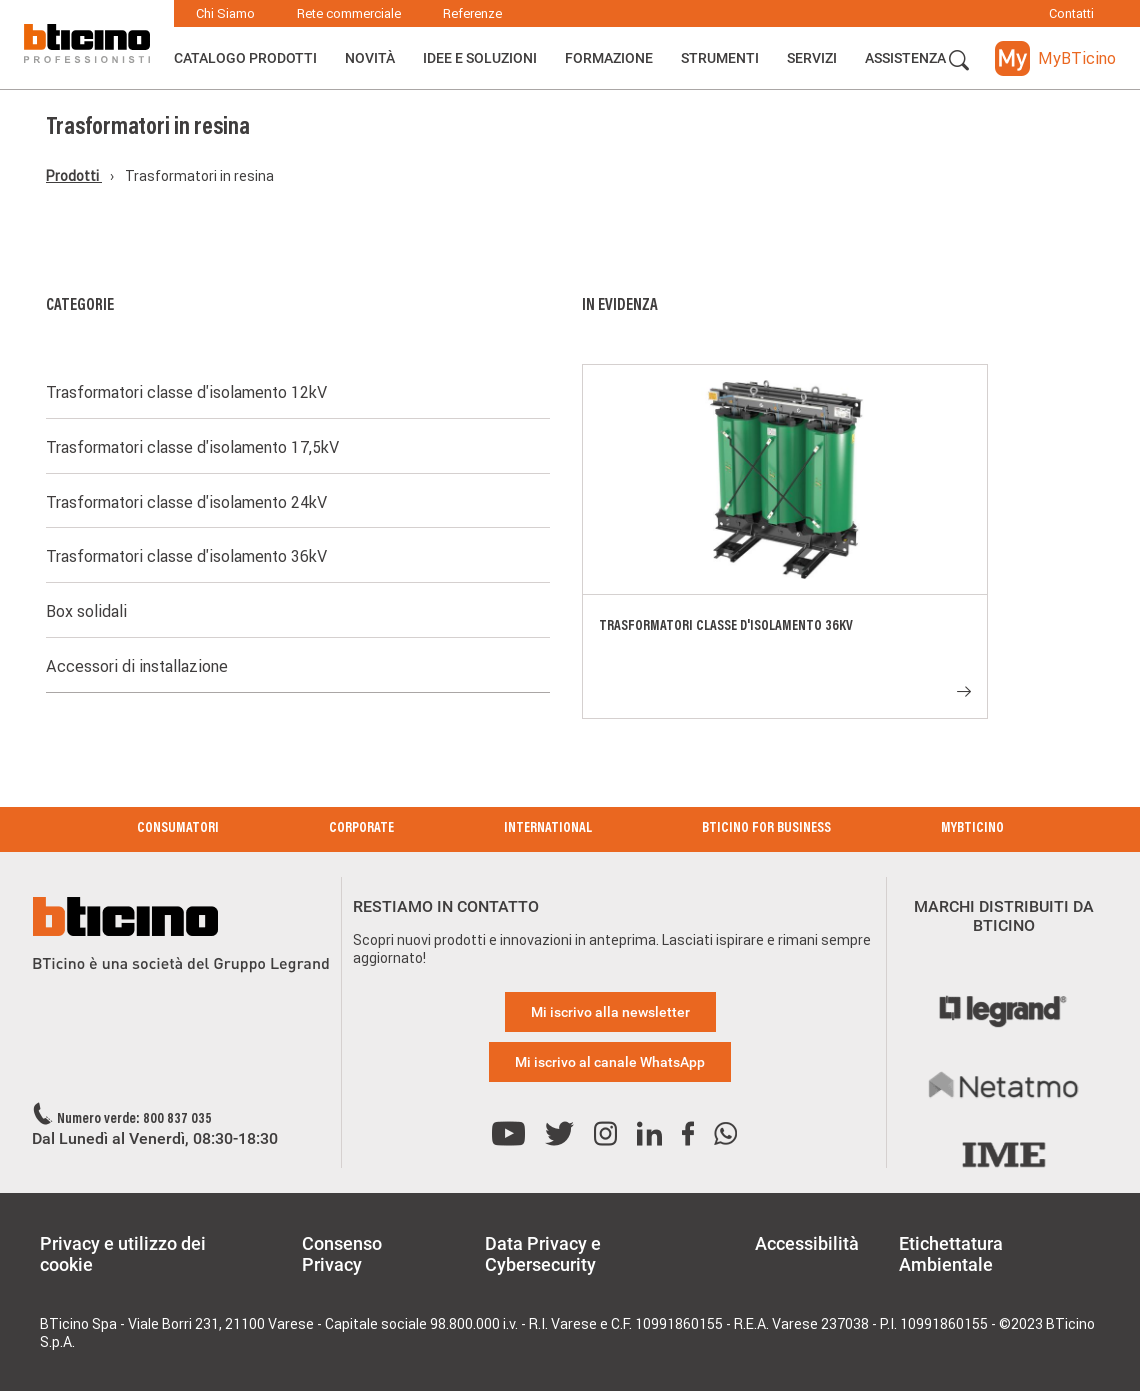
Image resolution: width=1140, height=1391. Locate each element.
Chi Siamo (225, 13)
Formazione (609, 58)
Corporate (361, 829)
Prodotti (74, 176)
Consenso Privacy (342, 1254)
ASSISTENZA (905, 58)
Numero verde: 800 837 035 (134, 1120)
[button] (959, 61)
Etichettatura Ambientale (951, 1254)
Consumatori (178, 829)
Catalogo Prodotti (245, 58)
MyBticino (972, 829)
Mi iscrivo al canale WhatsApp (610, 1062)
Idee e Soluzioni (480, 58)
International (548, 829)
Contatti (1071, 13)
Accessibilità (807, 1243)
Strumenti (720, 58)
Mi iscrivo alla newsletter (610, 1012)
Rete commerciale (349, 13)
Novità (370, 58)
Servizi (812, 58)
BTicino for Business (766, 829)
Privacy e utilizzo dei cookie (123, 1254)
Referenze (472, 13)
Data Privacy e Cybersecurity (543, 1254)
